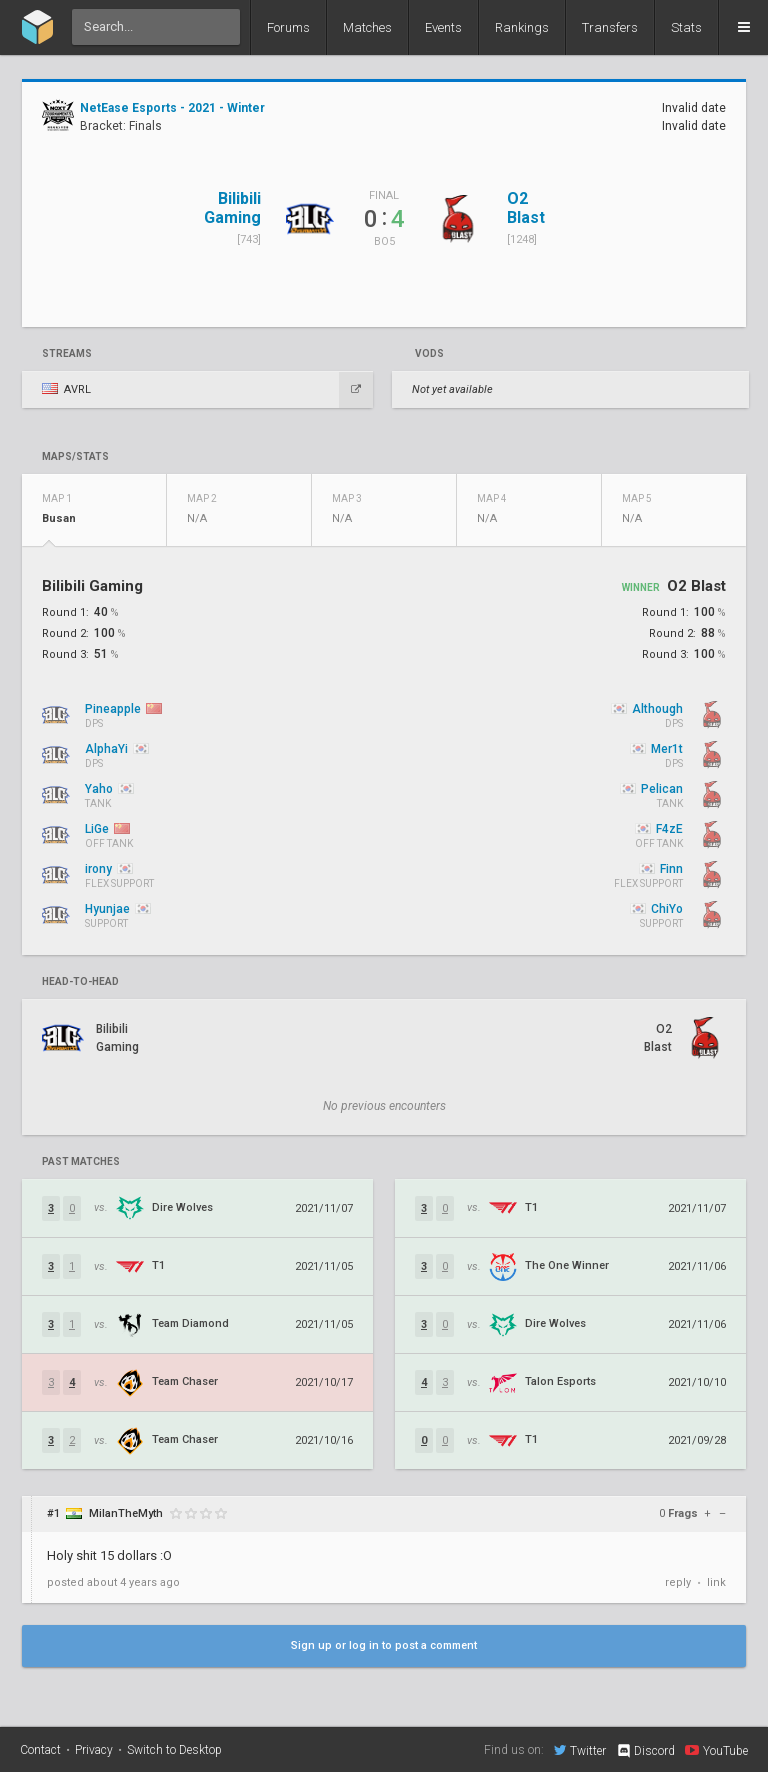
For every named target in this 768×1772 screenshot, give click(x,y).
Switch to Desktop (174, 1750)
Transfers (610, 27)
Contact (40, 1750)
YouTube (716, 1750)
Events (443, 27)
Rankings (522, 27)
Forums (288, 27)
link (716, 1582)
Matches (367, 27)
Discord (645, 1751)
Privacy (94, 1750)
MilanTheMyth (126, 1513)
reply (678, 1582)
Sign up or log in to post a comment (384, 1645)
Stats (686, 27)
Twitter (580, 1750)
